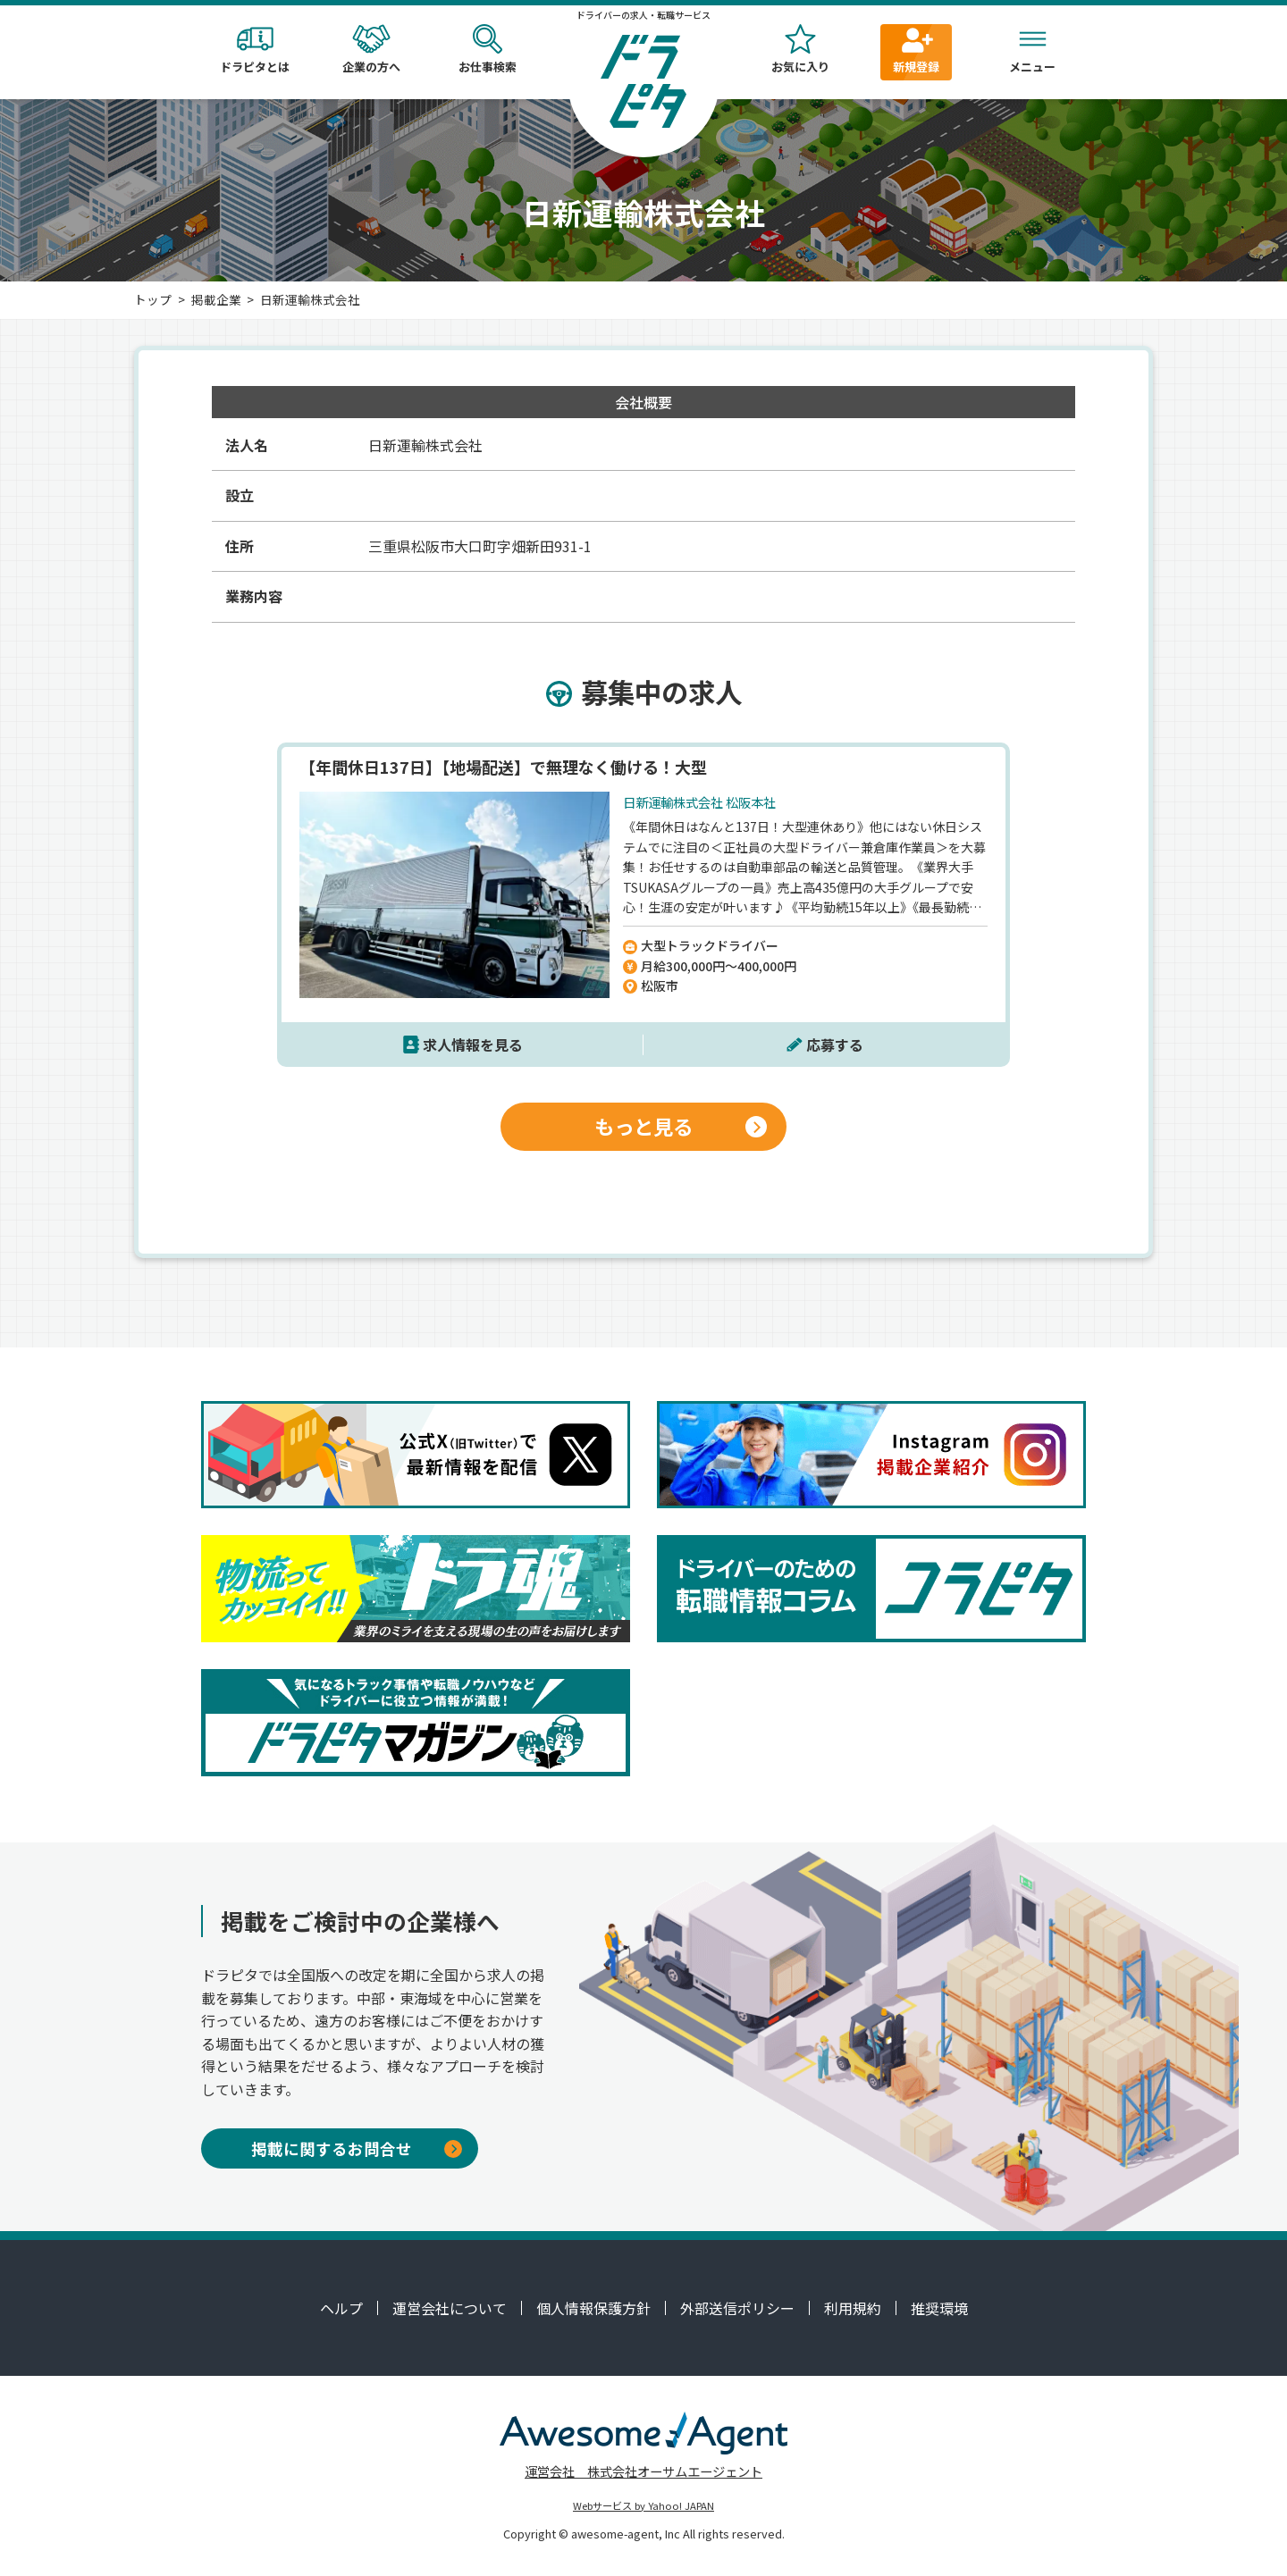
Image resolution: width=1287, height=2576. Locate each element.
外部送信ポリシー (737, 2308)
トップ (153, 299)
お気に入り (800, 49)
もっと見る (680, 1126)
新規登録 (916, 49)
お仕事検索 (487, 49)
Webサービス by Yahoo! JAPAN (643, 2505)
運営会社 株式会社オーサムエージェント (643, 2471)
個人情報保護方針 (593, 2308)
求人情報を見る (473, 1044)
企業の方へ (371, 49)
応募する (834, 1044)
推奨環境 (939, 2308)
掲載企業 (216, 299)
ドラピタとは (254, 49)
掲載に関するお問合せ (356, 2148)
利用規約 (852, 2308)
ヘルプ (341, 2308)
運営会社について (449, 2308)
